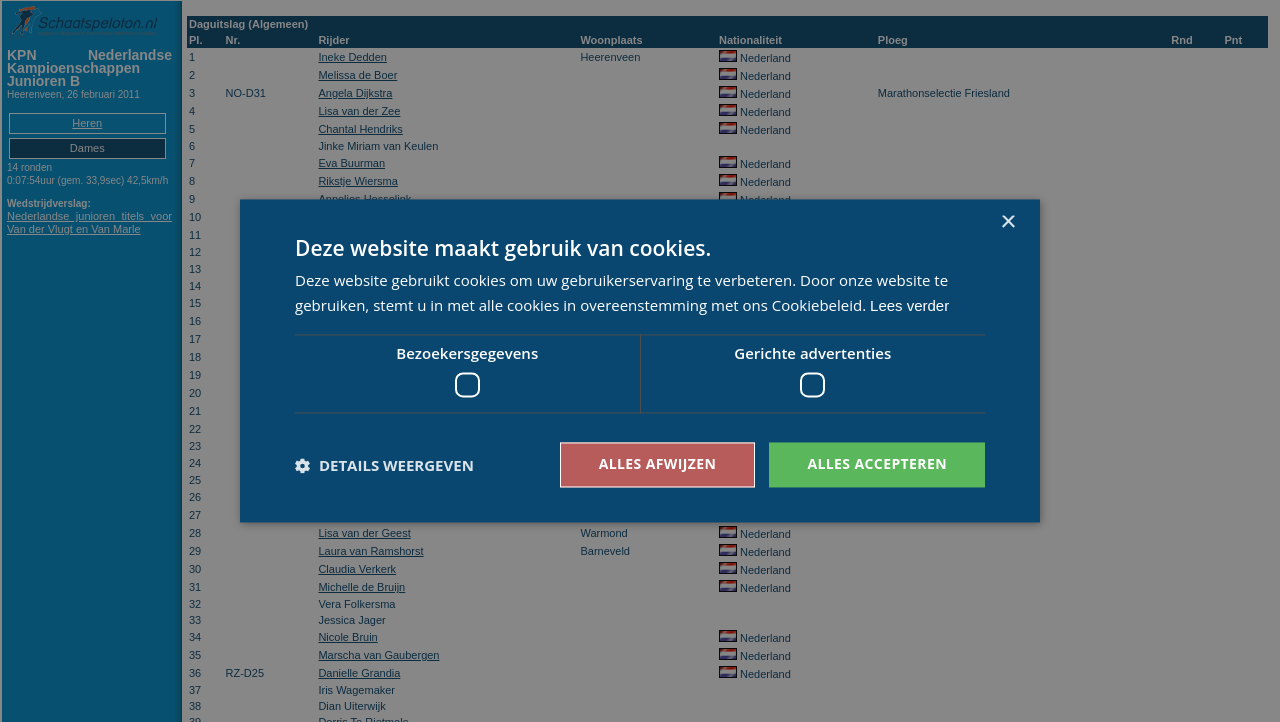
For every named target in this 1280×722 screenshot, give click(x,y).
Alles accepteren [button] (877, 464)
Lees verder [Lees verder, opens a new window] (909, 306)
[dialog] (640, 361)
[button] (384, 465)
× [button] (1007, 222)
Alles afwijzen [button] (658, 464)
